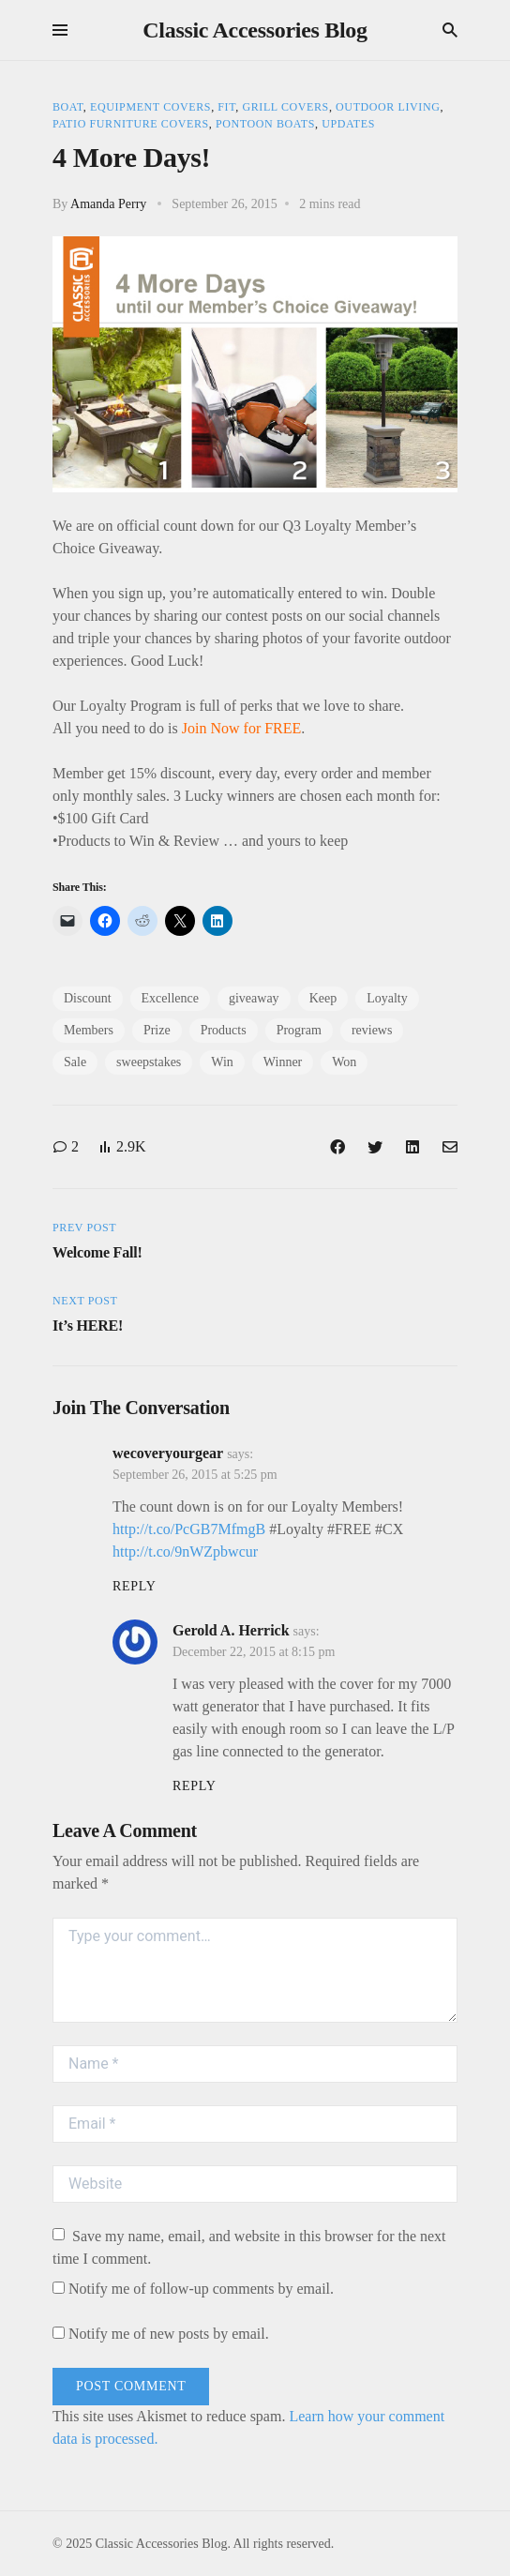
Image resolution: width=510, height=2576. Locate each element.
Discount (88, 998)
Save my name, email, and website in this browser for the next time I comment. (249, 2247)
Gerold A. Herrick (231, 1630)
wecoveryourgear (167, 1453)
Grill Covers (285, 106)
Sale (75, 1062)
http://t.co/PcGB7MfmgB (188, 1529)
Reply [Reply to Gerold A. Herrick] (194, 1786)
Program (299, 1030)
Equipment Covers (150, 106)
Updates (348, 123)
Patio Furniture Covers (130, 123)
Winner (282, 1062)
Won (344, 1062)
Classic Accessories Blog (254, 30)
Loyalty (387, 998)
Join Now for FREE (242, 728)
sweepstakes (148, 1062)
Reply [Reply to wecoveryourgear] (134, 1586)
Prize (157, 1030)
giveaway (254, 998)
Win (222, 1062)
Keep (323, 998)
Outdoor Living (388, 106)
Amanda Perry (108, 204)
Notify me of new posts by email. (168, 2334)
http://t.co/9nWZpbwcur (185, 1551)
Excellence (170, 998)
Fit (226, 106)
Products (224, 1030)
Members (88, 1030)
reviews (372, 1030)
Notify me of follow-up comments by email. (201, 2289)
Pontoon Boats (265, 123)
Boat (67, 106)
